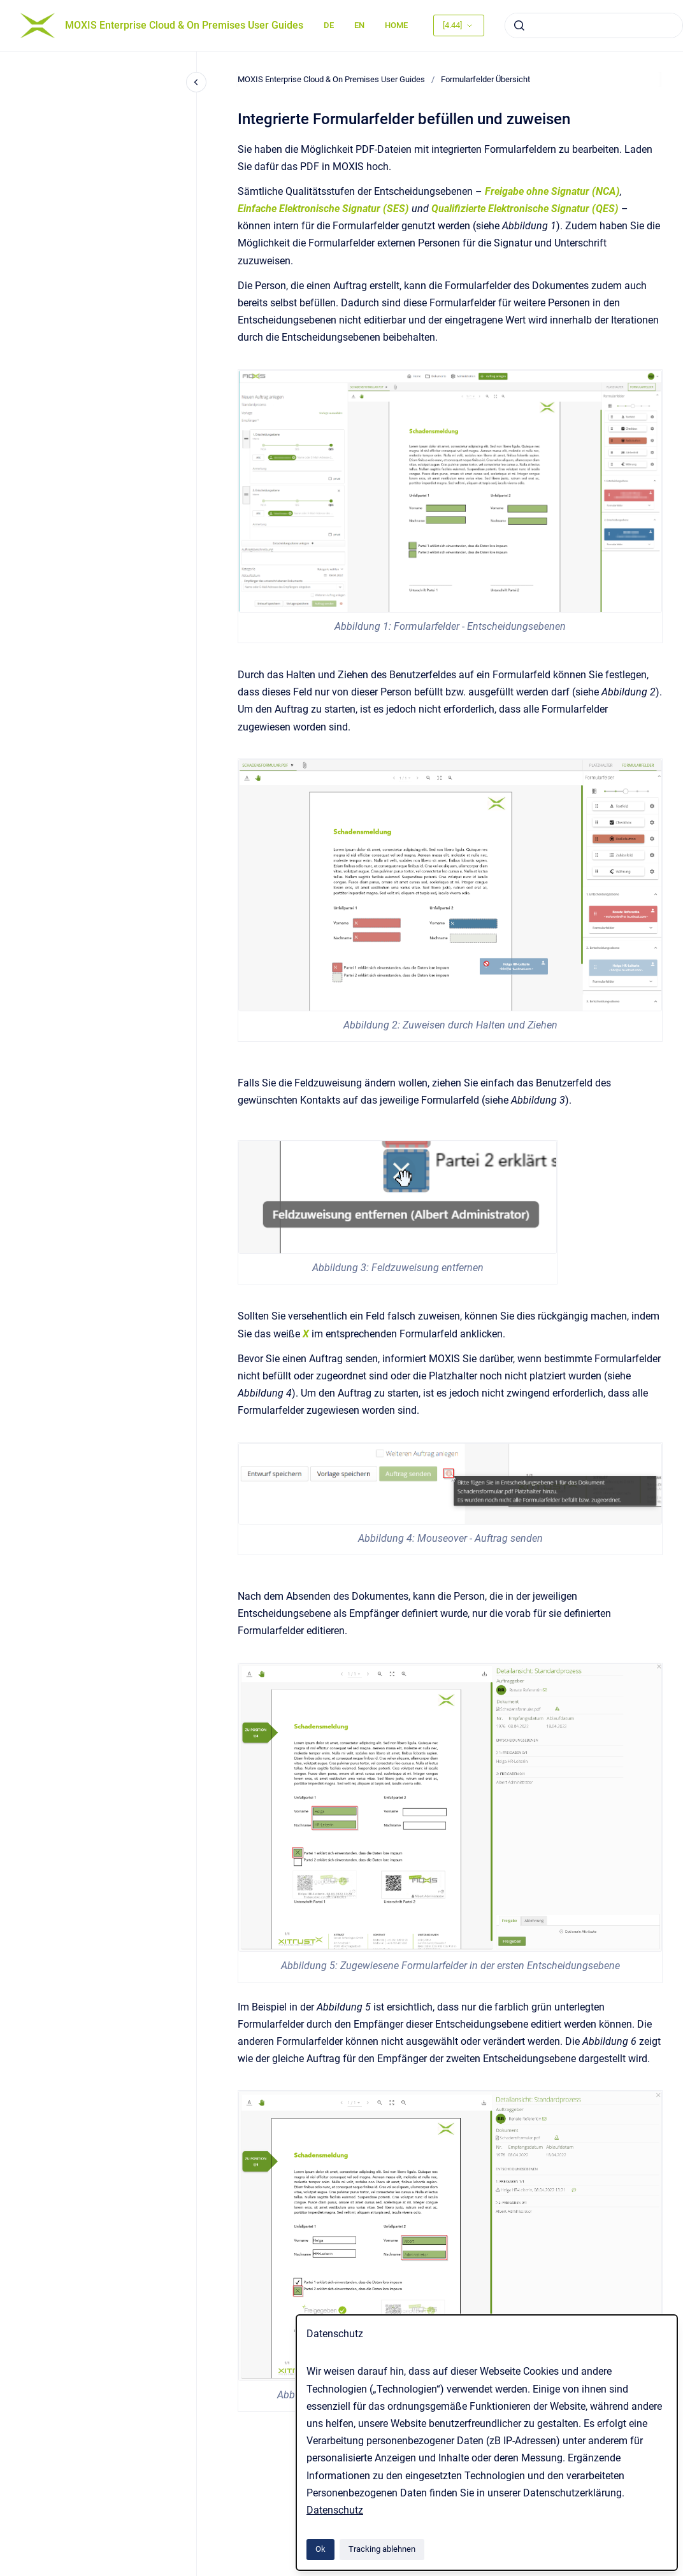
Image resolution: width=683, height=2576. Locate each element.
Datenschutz (334, 2510)
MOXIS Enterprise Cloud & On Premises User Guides (184, 25)
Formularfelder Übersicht (485, 79)
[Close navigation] (196, 82)
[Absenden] (519, 25)
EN (359, 25)
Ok (320, 2549)
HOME (396, 25)
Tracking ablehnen (382, 2549)
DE (329, 25)
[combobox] (593, 25)
